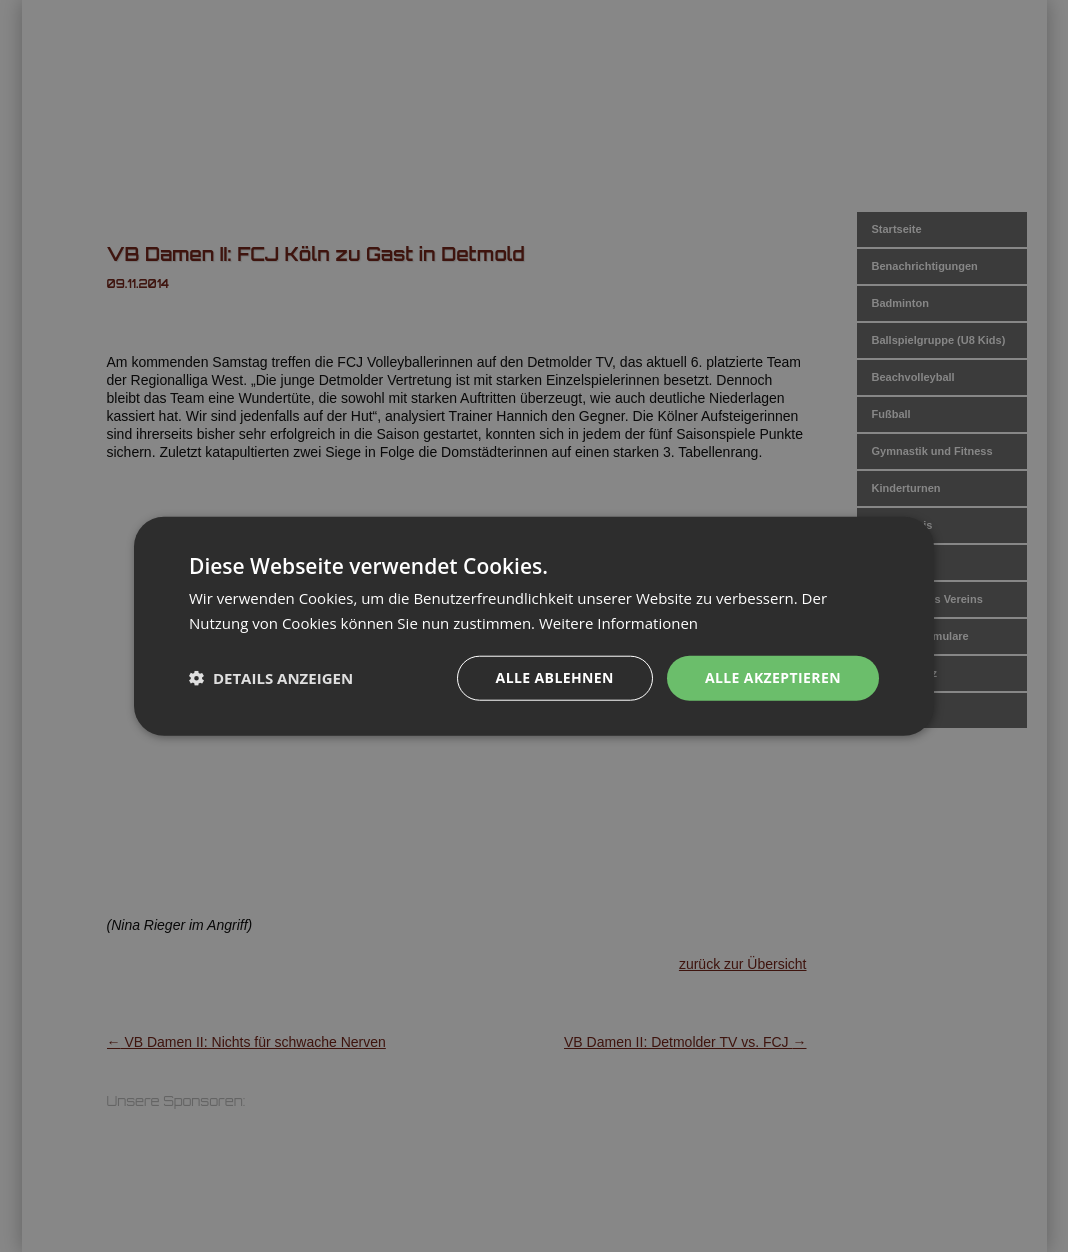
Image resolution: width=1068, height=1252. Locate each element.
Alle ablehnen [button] (555, 677)
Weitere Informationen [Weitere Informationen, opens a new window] (618, 623)
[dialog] (534, 626)
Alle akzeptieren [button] (773, 677)
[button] (271, 678)
